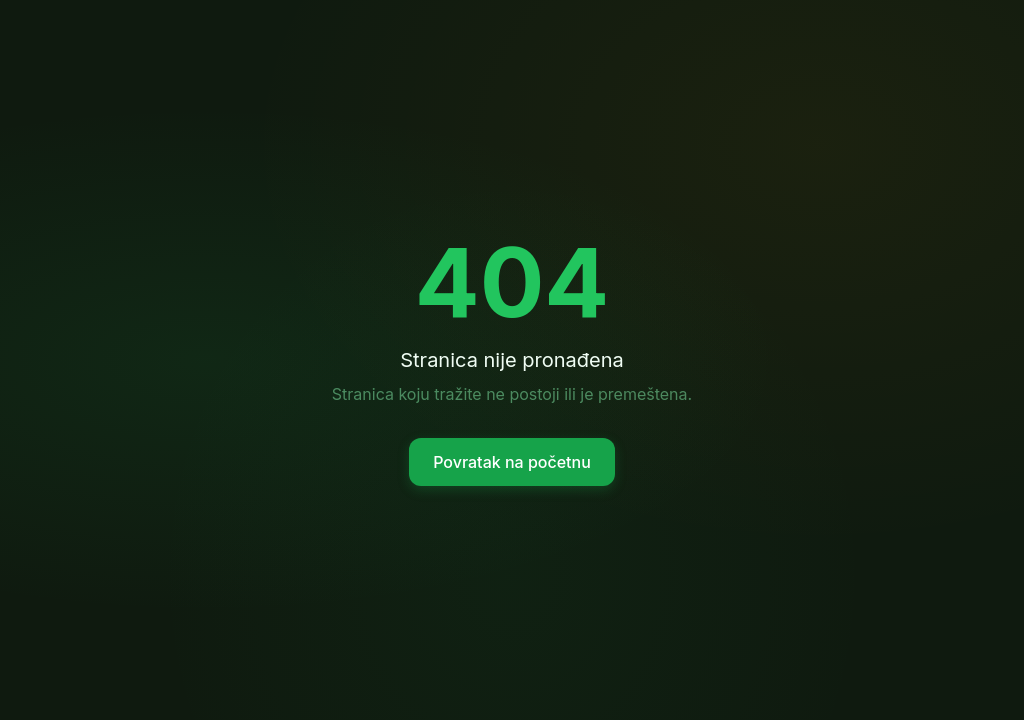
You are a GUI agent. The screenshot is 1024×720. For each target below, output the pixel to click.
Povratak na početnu (512, 462)
